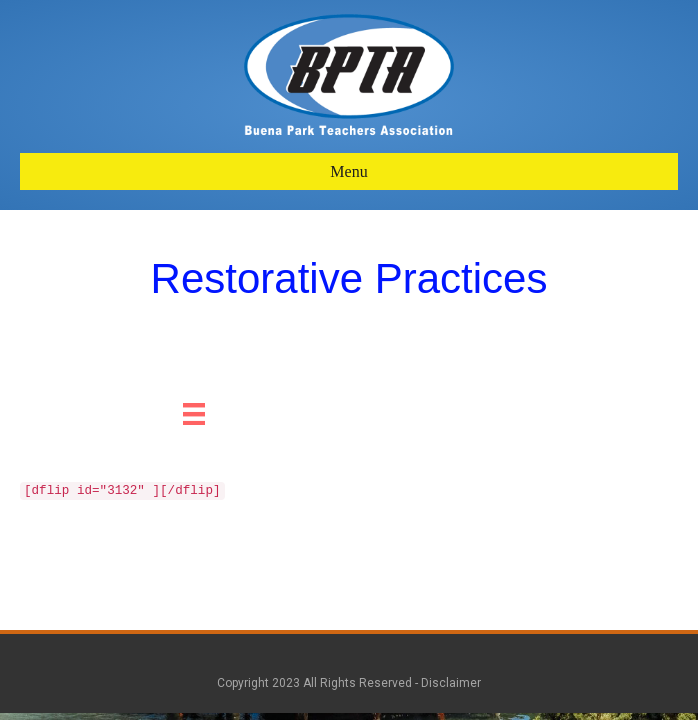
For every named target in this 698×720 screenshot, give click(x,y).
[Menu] (194, 414)
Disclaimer (451, 683)
